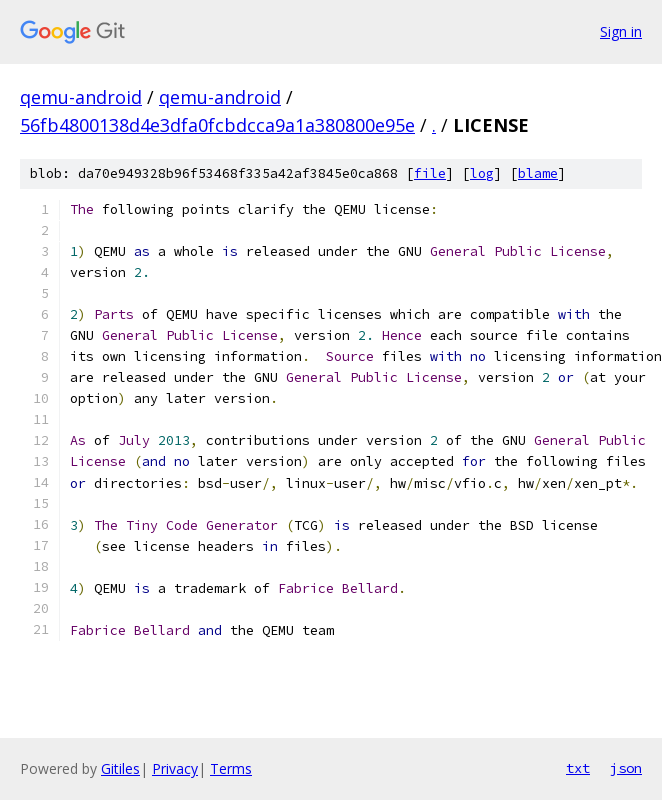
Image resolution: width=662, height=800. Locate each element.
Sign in (621, 31)
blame (538, 173)
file (430, 173)
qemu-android (81, 97)
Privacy (175, 768)
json (626, 768)
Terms (231, 768)
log (482, 173)
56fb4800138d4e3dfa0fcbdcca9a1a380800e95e (217, 125)
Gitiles (120, 768)
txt (578, 768)
